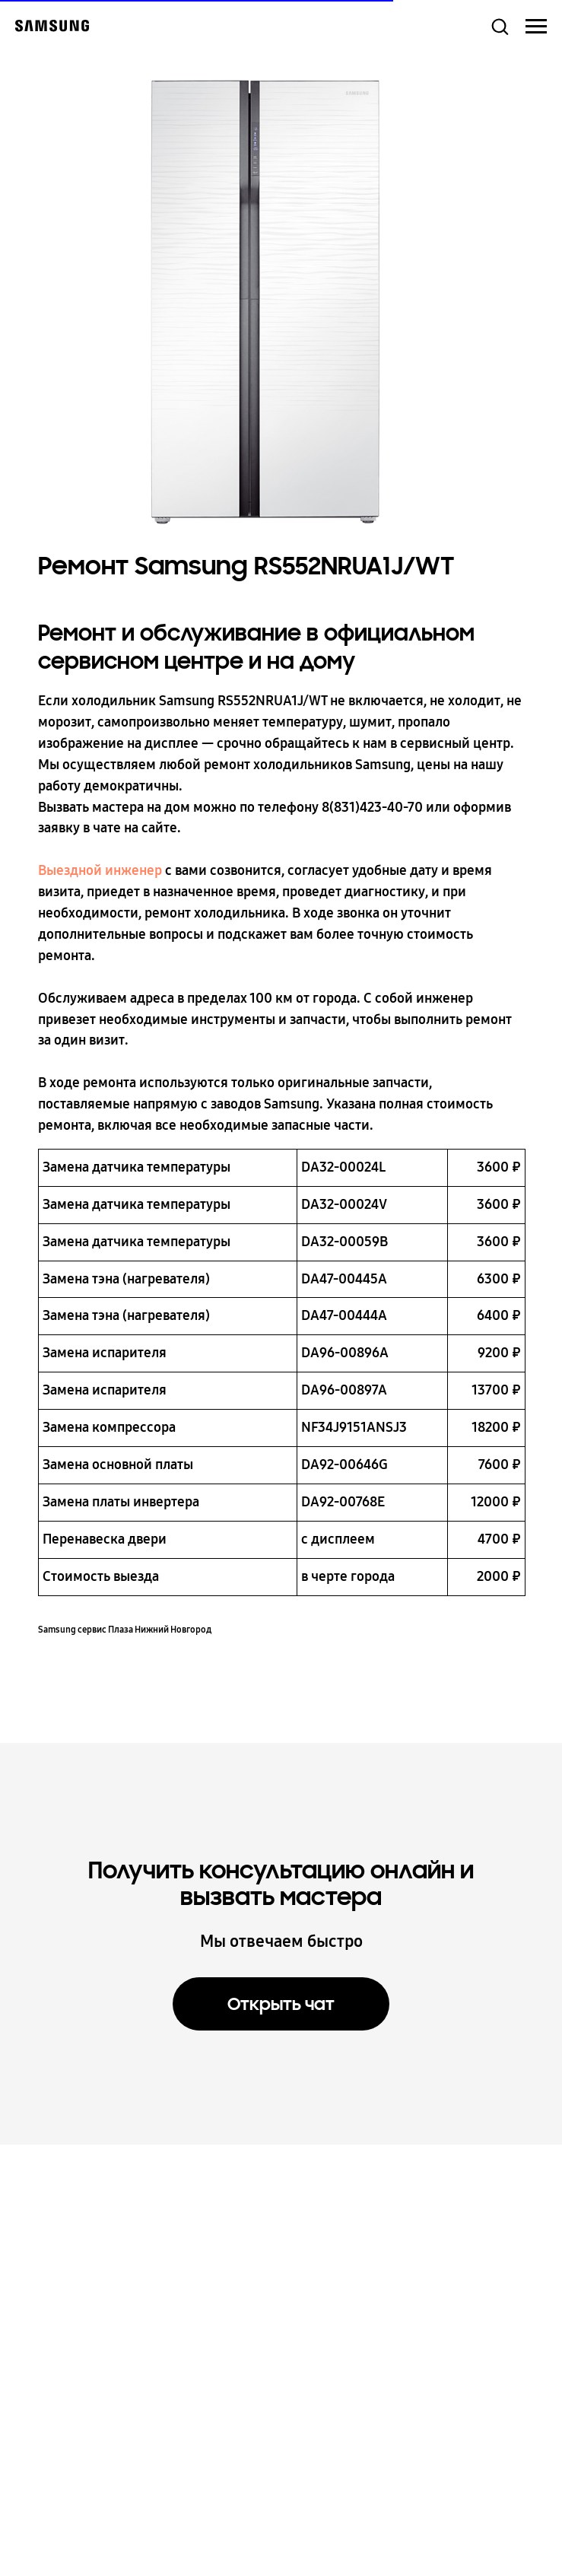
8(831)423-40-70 (372, 807)
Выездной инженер (100, 870)
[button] (500, 26)
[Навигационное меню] (536, 26)
